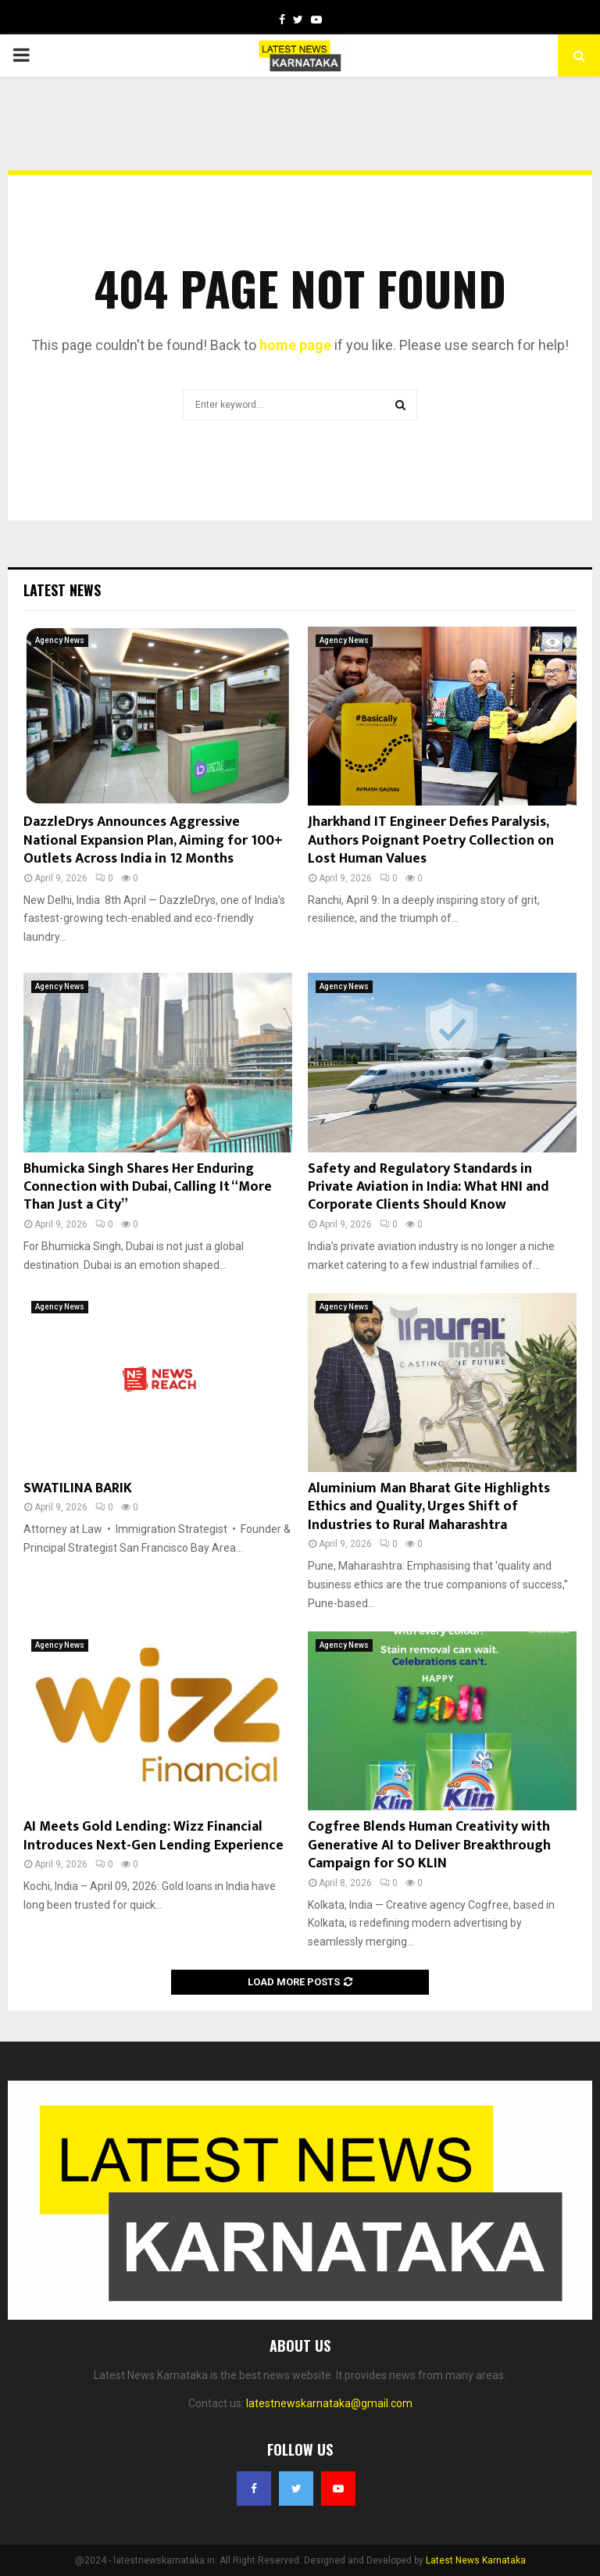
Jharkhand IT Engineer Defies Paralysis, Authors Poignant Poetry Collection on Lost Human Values (431, 840)
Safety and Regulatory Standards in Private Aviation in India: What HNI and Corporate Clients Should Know (428, 1187)
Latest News (62, 590)
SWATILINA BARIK (77, 1488)
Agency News (59, 640)
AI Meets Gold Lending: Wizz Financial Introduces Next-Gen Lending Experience (153, 1835)
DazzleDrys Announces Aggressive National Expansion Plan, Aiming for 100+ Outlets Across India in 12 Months (153, 840)
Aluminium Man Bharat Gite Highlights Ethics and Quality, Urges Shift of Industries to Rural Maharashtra (429, 1507)
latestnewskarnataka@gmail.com (329, 2403)
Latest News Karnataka (476, 2560)
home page (295, 345)
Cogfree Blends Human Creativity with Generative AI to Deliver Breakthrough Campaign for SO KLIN (429, 1845)
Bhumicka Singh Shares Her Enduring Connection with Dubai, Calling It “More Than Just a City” (147, 1187)
